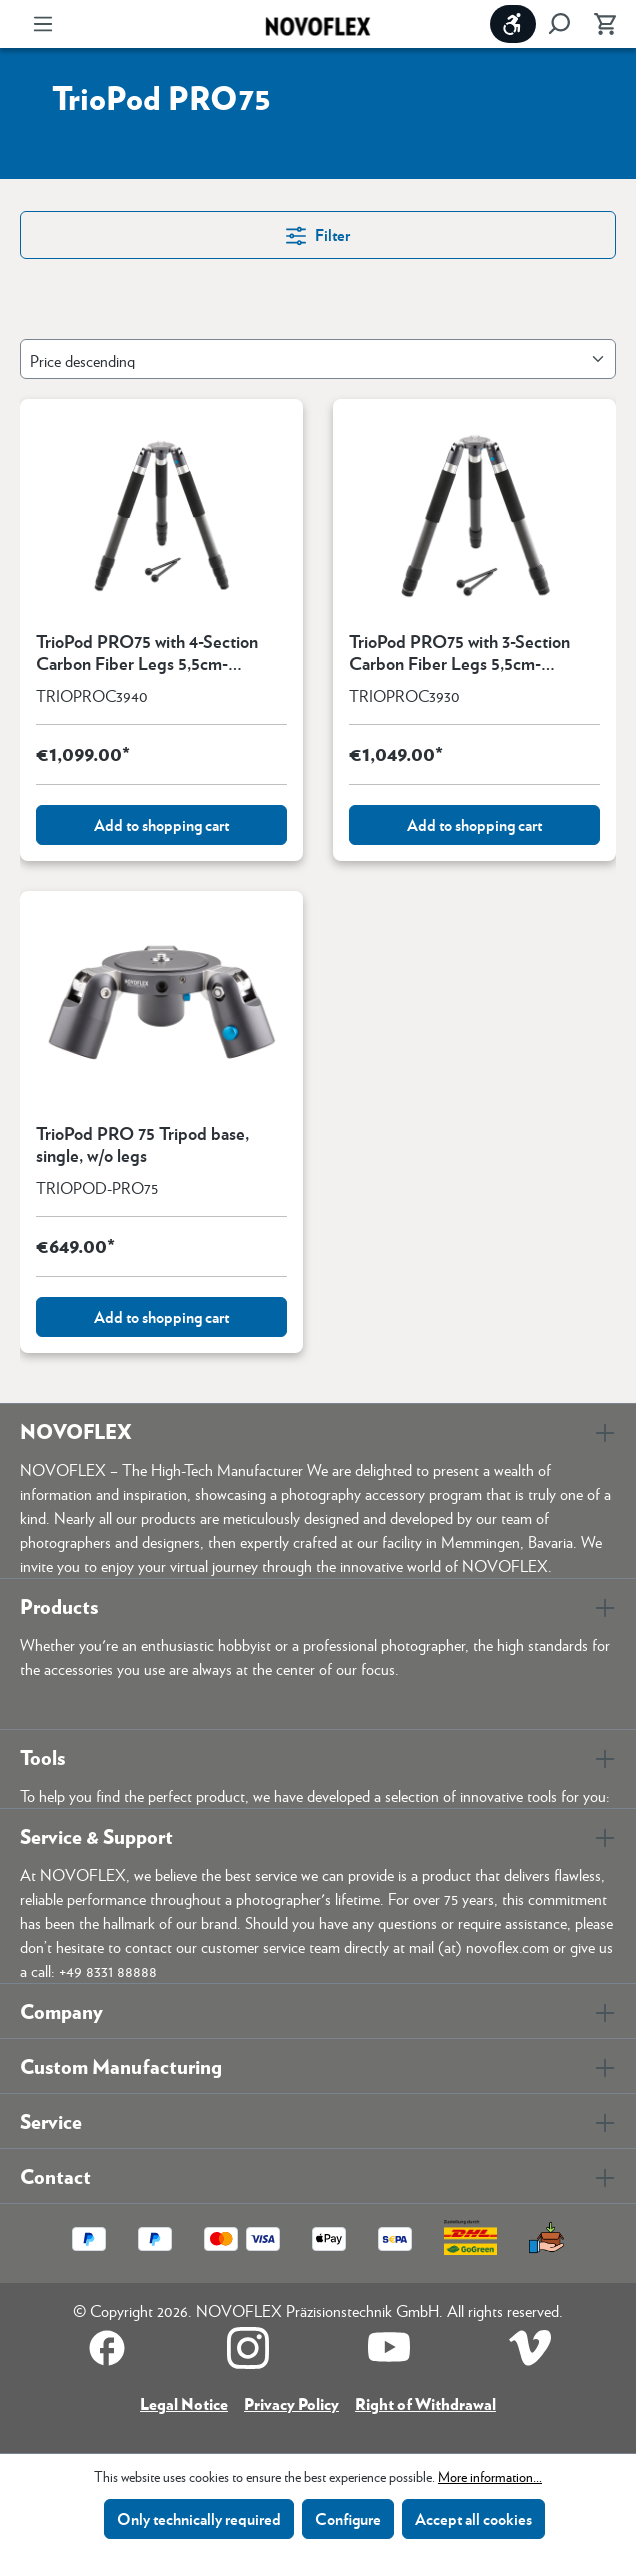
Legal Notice (184, 2403)
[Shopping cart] (599, 24)
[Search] (559, 24)
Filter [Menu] (318, 233)
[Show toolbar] (513, 24)
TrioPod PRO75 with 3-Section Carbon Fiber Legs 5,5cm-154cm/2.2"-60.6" (459, 652)
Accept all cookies (473, 2518)
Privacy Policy (291, 2403)
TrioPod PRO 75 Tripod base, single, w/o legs (142, 1144)
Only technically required (199, 2518)
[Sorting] (318, 359)
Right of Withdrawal (425, 2403)
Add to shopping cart (161, 824)
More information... (490, 2476)
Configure (348, 2518)
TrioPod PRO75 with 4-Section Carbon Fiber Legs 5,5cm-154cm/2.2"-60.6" (147, 652)
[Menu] (43, 24)
